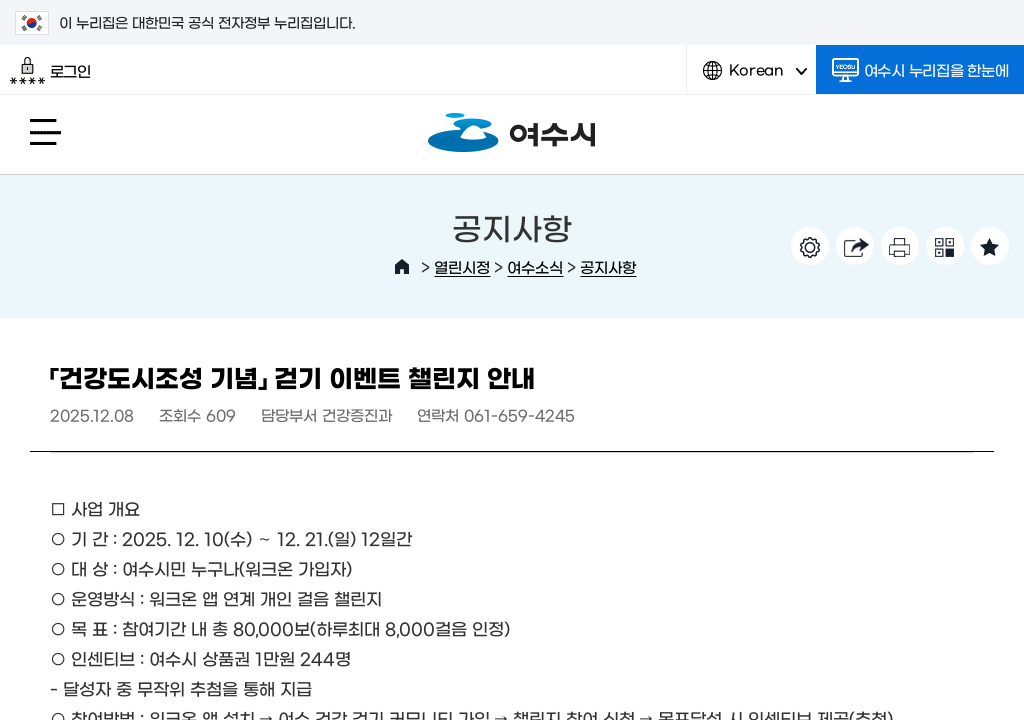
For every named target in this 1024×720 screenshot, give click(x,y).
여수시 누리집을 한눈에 (920, 70)
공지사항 (608, 266)
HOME (402, 267)
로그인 (50, 71)
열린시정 (462, 266)
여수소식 (535, 266)
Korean (755, 77)
